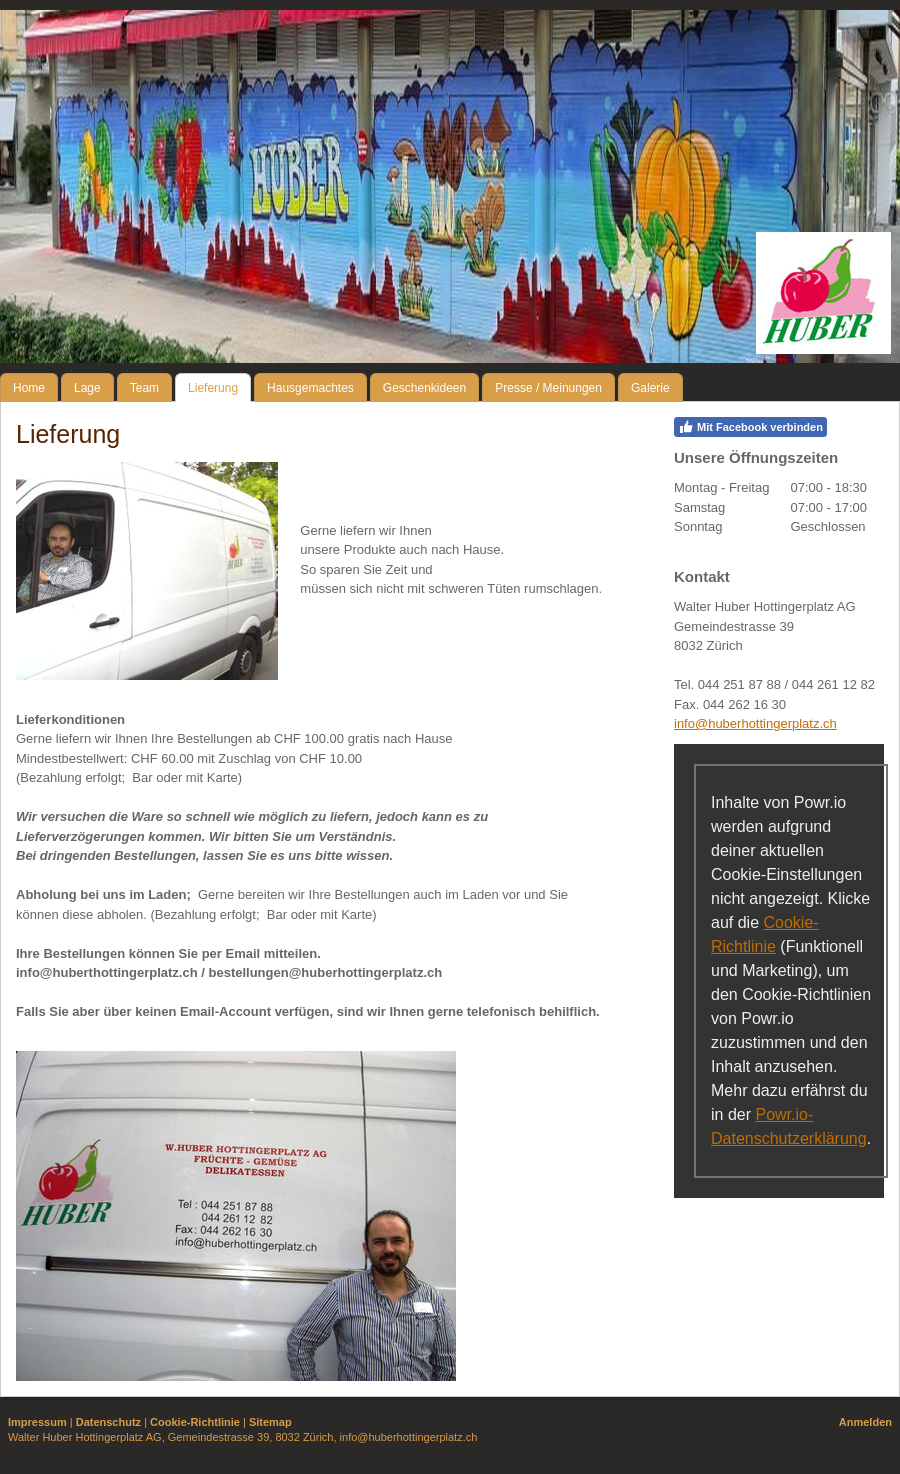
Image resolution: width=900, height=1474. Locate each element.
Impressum (37, 1422)
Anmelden (865, 1422)
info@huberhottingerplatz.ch (755, 723)
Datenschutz (108, 1422)
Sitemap (270, 1422)
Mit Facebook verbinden (750, 427)
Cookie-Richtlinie (195, 1422)
